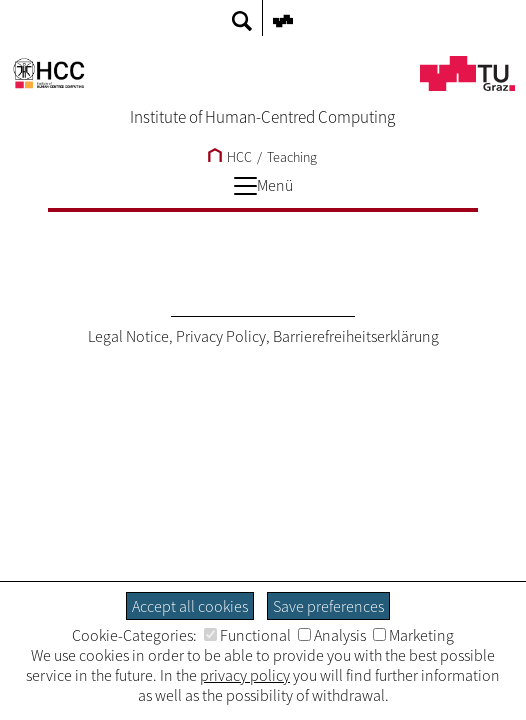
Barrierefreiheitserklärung (356, 336)
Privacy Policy (221, 336)
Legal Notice (128, 336)
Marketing (413, 635)
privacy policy (245, 675)
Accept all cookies (190, 606)
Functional (247, 635)
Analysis (332, 635)
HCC (230, 157)
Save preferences (328, 606)
